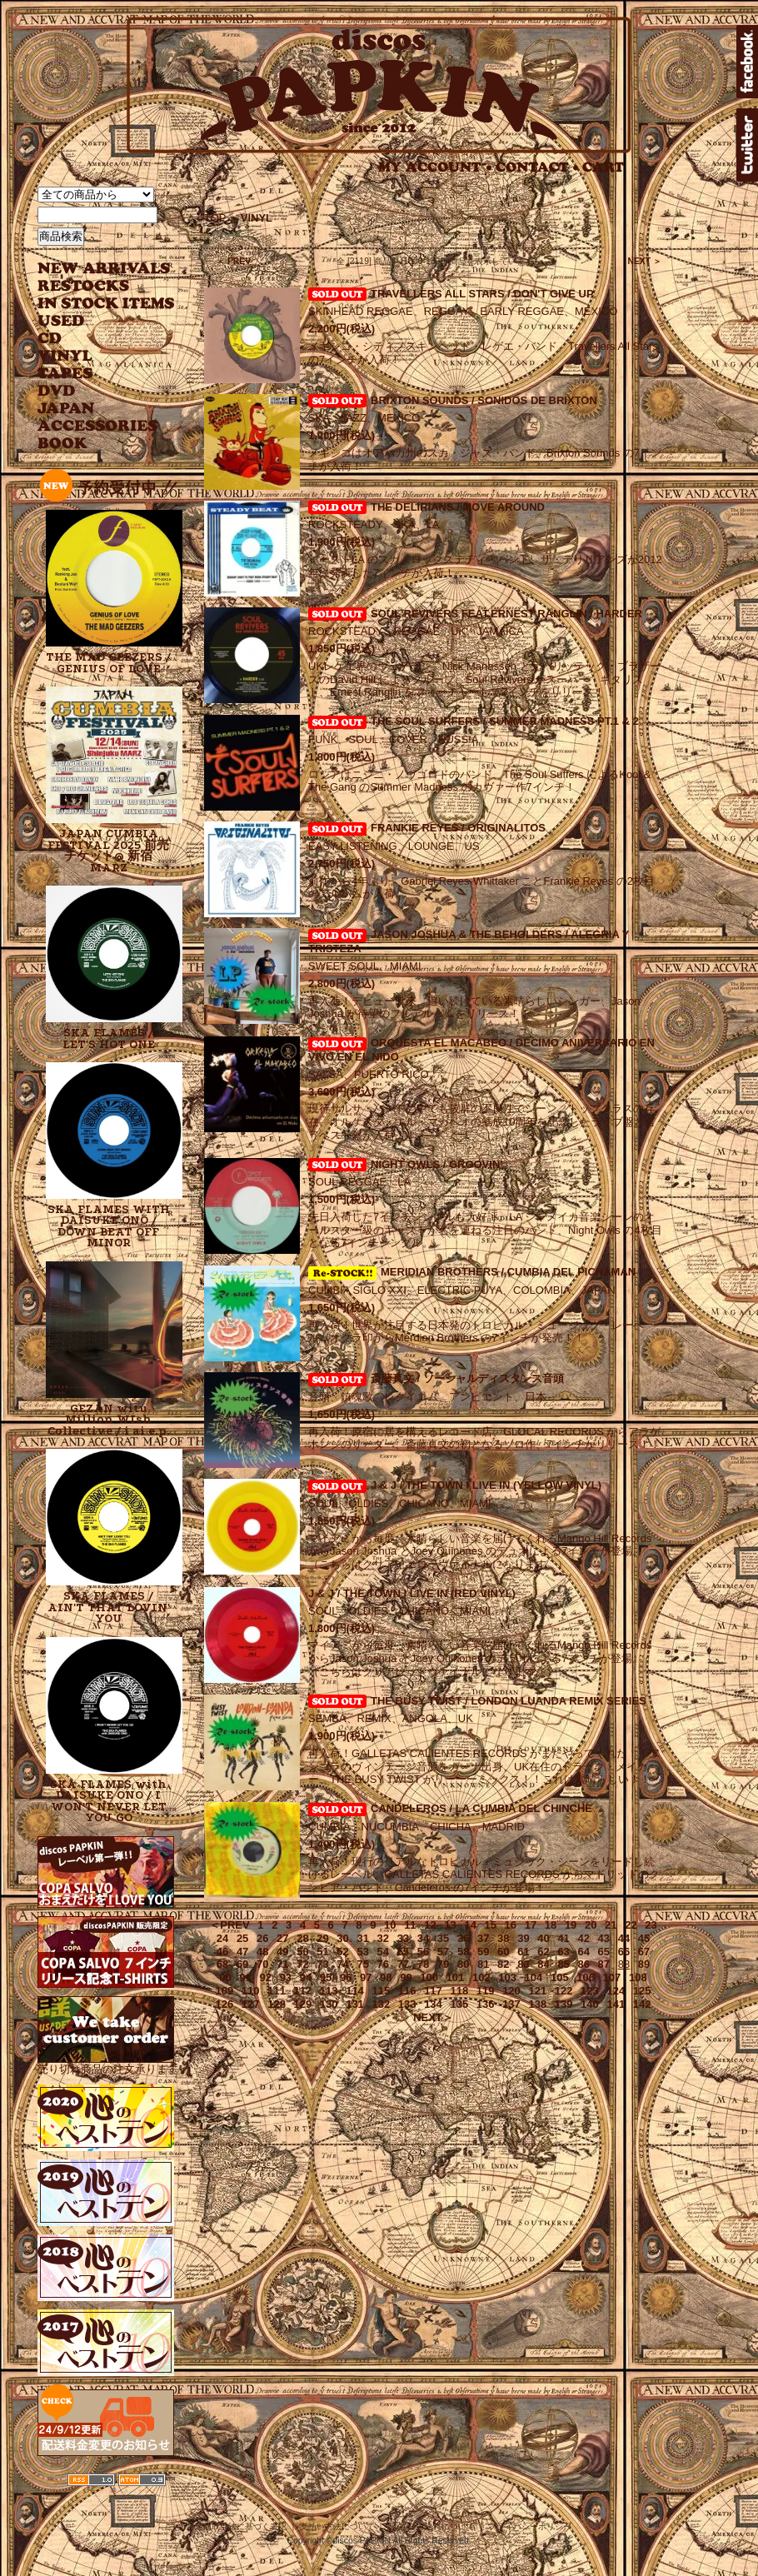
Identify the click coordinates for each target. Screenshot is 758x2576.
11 (410, 1925)
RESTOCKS (93, 286)
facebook (747, 61)
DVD (56, 391)
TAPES (65, 373)
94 (306, 1977)
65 (604, 1951)
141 (615, 2004)
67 (644, 1951)
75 (362, 1964)
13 (450, 1925)
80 (463, 1964)
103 (507, 1977)
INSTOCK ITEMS (105, 303)
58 (463, 1951)
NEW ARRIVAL (104, 268)
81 (483, 1964)
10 (390, 1925)
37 (483, 1938)
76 (383, 1964)
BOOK (63, 443)
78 (423, 1964)
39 (523, 1938)
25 (242, 1938)
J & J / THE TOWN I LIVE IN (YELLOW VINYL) (486, 1485)
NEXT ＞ (644, 261)
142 (642, 2004)
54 (383, 1951)
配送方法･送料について (431, 2526)
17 (530, 1925)
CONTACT (537, 167)
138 (537, 2004)
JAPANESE (93, 408)
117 (433, 1990)
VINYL (66, 356)
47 (242, 1951)
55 (403, 1951)
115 (381, 1990)
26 (262, 1938)
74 (342, 1964)
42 (583, 1938)
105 (560, 1977)
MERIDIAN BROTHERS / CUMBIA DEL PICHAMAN (472, 1272)
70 (262, 1964)
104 (534, 1977)
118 (459, 1990)
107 (612, 1977)
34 (423, 1938)
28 (302, 1938)
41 (563, 1938)
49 (282, 1951)
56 (423, 1951)
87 (604, 1964)
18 (550, 1925)
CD (49, 338)
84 (543, 1964)
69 (242, 1964)
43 (604, 1938)
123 (590, 1990)
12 (430, 1925)
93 (286, 1977)
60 (503, 1951)
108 (638, 1977)
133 (407, 2004)
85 (563, 1964)
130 (329, 2004)
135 (459, 2004)
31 (362, 1938)
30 (342, 1938)
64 (583, 1951)
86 (583, 1964)
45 (644, 1938)
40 (543, 1938)
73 (322, 1964)
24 (222, 1938)
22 (630, 1925)
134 (433, 2004)
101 (455, 1977)
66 (624, 1951)
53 (362, 1951)
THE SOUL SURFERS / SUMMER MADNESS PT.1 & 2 (505, 721)
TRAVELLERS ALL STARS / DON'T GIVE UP (482, 293)
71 (282, 1964)
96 (346, 1977)
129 (303, 2004)
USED (93, 321)
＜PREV (229, 1925)
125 (642, 1990)
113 (329, 1990)
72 (302, 1964)
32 (383, 1938)
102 (481, 1977)
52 (342, 1951)
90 (225, 1977)
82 (503, 1964)
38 (503, 1938)
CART (603, 167)
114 (355, 1990)
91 (245, 1977)
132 (381, 2004)
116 (407, 1990)
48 (262, 1951)
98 (385, 1977)
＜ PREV (234, 261)
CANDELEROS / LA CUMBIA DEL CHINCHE (481, 1808)
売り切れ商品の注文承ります (107, 2062)
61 (523, 1951)
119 (485, 1990)
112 (303, 1990)
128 (276, 2004)
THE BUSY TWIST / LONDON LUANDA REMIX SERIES (508, 1701)
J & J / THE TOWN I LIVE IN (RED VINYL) (412, 1593)
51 (322, 1951)
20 (590, 1925)
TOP (215, 218)
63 (563, 1951)
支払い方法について (337, 2526)
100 (429, 1977)
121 (537, 1990)
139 (564, 2004)
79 (443, 1964)
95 (326, 1977)
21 (610, 1925)
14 (470, 1925)
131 (355, 2004)
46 (222, 1951)
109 (225, 1990)
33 (403, 1938)
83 (523, 1964)
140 (590, 2004)
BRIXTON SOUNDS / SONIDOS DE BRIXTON (484, 400)
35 (443, 1938)
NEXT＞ (433, 2017)
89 (644, 1964)
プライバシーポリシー (529, 2526)
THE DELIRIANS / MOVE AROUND (458, 507)
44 (624, 1938)
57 (443, 1951)
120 (511, 1990)
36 (463, 1938)
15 (490, 1925)
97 (366, 1977)
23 (650, 1925)
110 (251, 1990)
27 (282, 1938)
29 (322, 1938)
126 (225, 2004)
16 (510, 1925)
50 (302, 1951)
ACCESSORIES (97, 426)
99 (405, 1977)
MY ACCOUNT (435, 167)
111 (276, 1990)
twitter (747, 145)
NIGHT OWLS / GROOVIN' (436, 1164)
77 (403, 1964)
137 (511, 2004)
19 (570, 1925)
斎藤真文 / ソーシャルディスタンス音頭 (467, 1378)
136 (485, 2004)
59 (483, 1951)
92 (266, 1977)
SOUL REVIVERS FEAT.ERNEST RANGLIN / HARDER (506, 613)
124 (615, 1990)
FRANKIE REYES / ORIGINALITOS (458, 827)
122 (564, 1990)
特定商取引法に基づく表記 (237, 2526)
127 (251, 2004)
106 (585, 1977)
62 (543, 1951)
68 (222, 1964)
